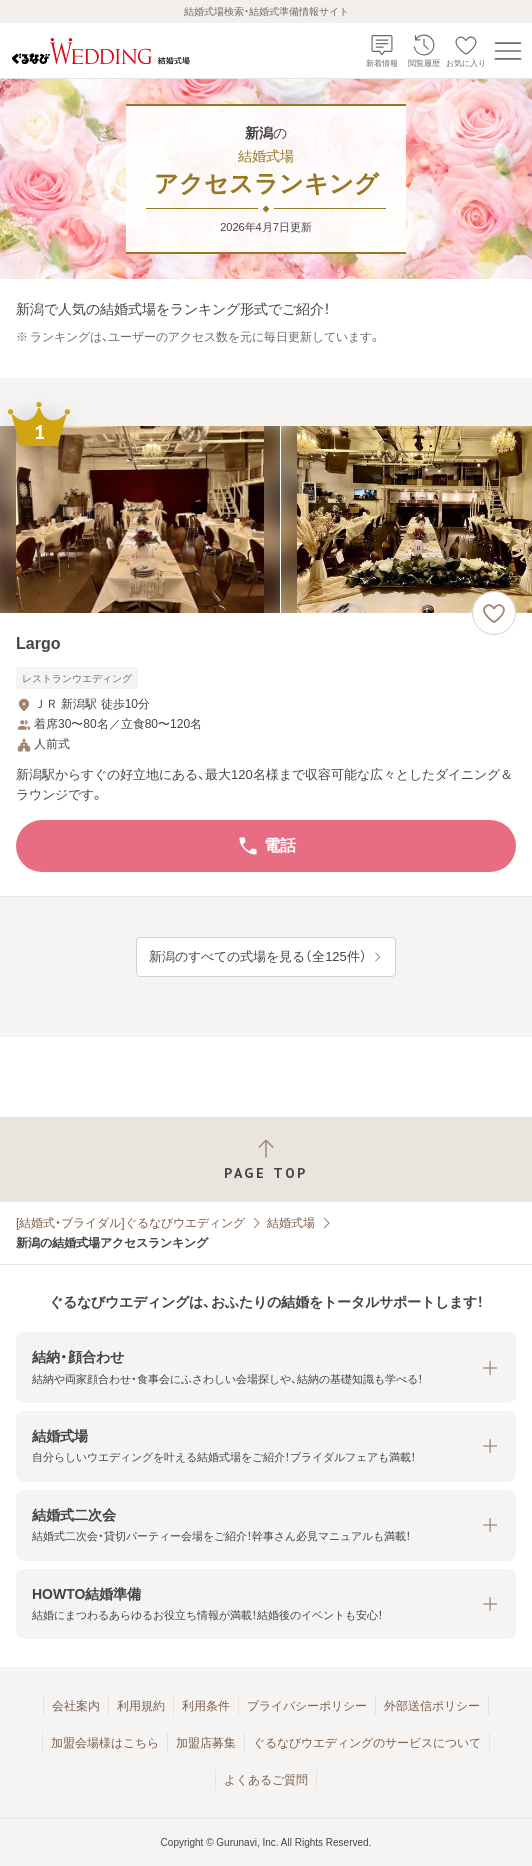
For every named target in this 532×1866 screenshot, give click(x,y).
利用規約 (141, 1706)
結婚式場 (291, 1223)
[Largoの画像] (266, 519)
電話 (266, 846)
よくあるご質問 (266, 1780)
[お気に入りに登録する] (494, 613)
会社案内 (76, 1706)
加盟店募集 (206, 1743)
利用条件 (206, 1706)
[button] (266, 1367)
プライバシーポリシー (307, 1706)
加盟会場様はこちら (105, 1743)
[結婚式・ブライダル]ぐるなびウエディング (130, 1223)
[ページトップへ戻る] (266, 1159)
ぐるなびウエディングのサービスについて (367, 1743)
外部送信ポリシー (432, 1706)
